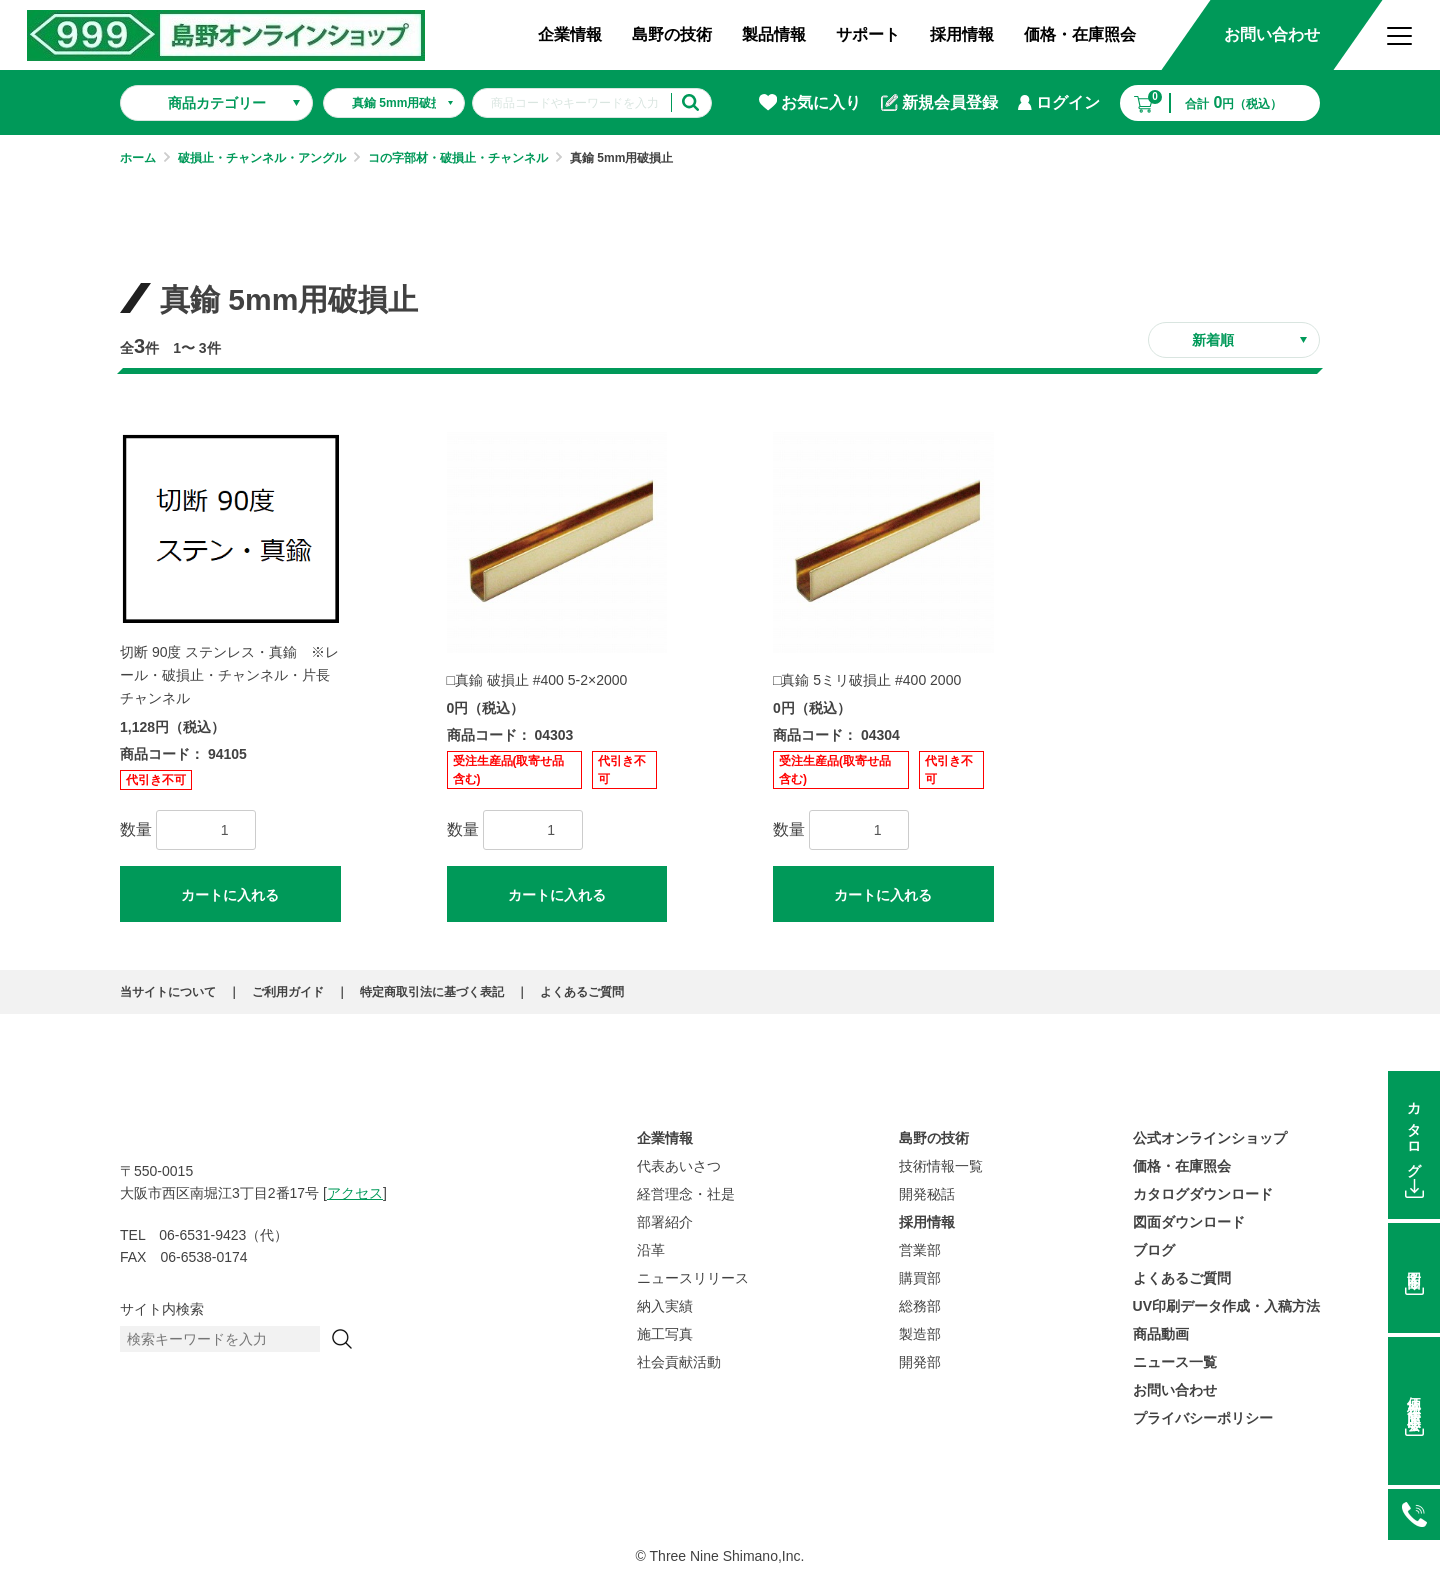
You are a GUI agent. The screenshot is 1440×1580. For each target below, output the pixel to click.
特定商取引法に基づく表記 (432, 992)
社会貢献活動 (679, 1362)
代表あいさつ (679, 1166)
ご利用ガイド (288, 992)
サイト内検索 (162, 1309)
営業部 (920, 1250)
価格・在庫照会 (1080, 34)
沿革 (651, 1250)
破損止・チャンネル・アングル (262, 158)
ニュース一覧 (1175, 1362)
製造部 (920, 1334)
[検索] (342, 1339)
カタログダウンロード (1203, 1194)
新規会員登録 (939, 103)
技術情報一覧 (941, 1166)
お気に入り (810, 102)
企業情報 (570, 34)
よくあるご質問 (582, 992)
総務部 (920, 1306)
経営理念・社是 (686, 1194)
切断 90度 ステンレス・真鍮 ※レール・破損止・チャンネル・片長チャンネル (229, 675)
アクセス (355, 1193)
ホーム (138, 158)
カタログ (1414, 1132)
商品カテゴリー (217, 103)
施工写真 (665, 1334)
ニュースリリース (693, 1278)
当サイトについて (168, 992)
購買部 (920, 1278)
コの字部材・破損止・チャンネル (458, 158)
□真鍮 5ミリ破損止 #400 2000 (867, 680)
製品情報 (774, 34)
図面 (1414, 1265)
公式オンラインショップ (1210, 1138)
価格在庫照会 (1414, 1398)
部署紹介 (665, 1222)
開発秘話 (927, 1194)
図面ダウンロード (1189, 1222)
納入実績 (665, 1306)
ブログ (1154, 1250)
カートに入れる (230, 895)
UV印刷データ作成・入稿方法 (1226, 1306)
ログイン (1059, 102)
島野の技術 (672, 34)
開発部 (920, 1362)
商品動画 (1161, 1334)
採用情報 (962, 34)
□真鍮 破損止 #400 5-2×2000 (537, 680)
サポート (868, 34)
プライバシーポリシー (1203, 1418)
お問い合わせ (1272, 34)
